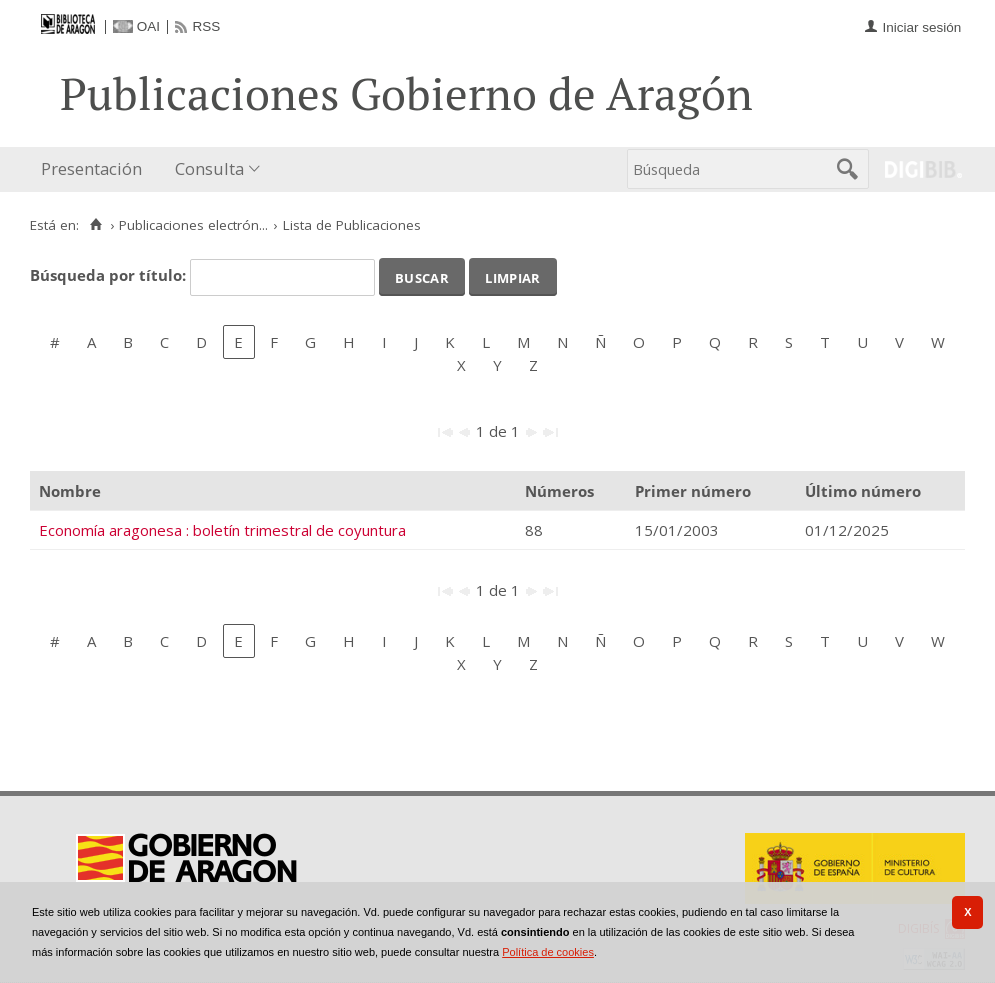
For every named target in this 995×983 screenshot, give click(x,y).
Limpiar (512, 276)
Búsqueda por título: (110, 275)
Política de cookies (548, 952)
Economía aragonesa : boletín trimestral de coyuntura (222, 530)
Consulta (209, 168)
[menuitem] (96, 169)
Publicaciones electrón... (193, 225)
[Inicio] (95, 225)
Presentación (91, 168)
